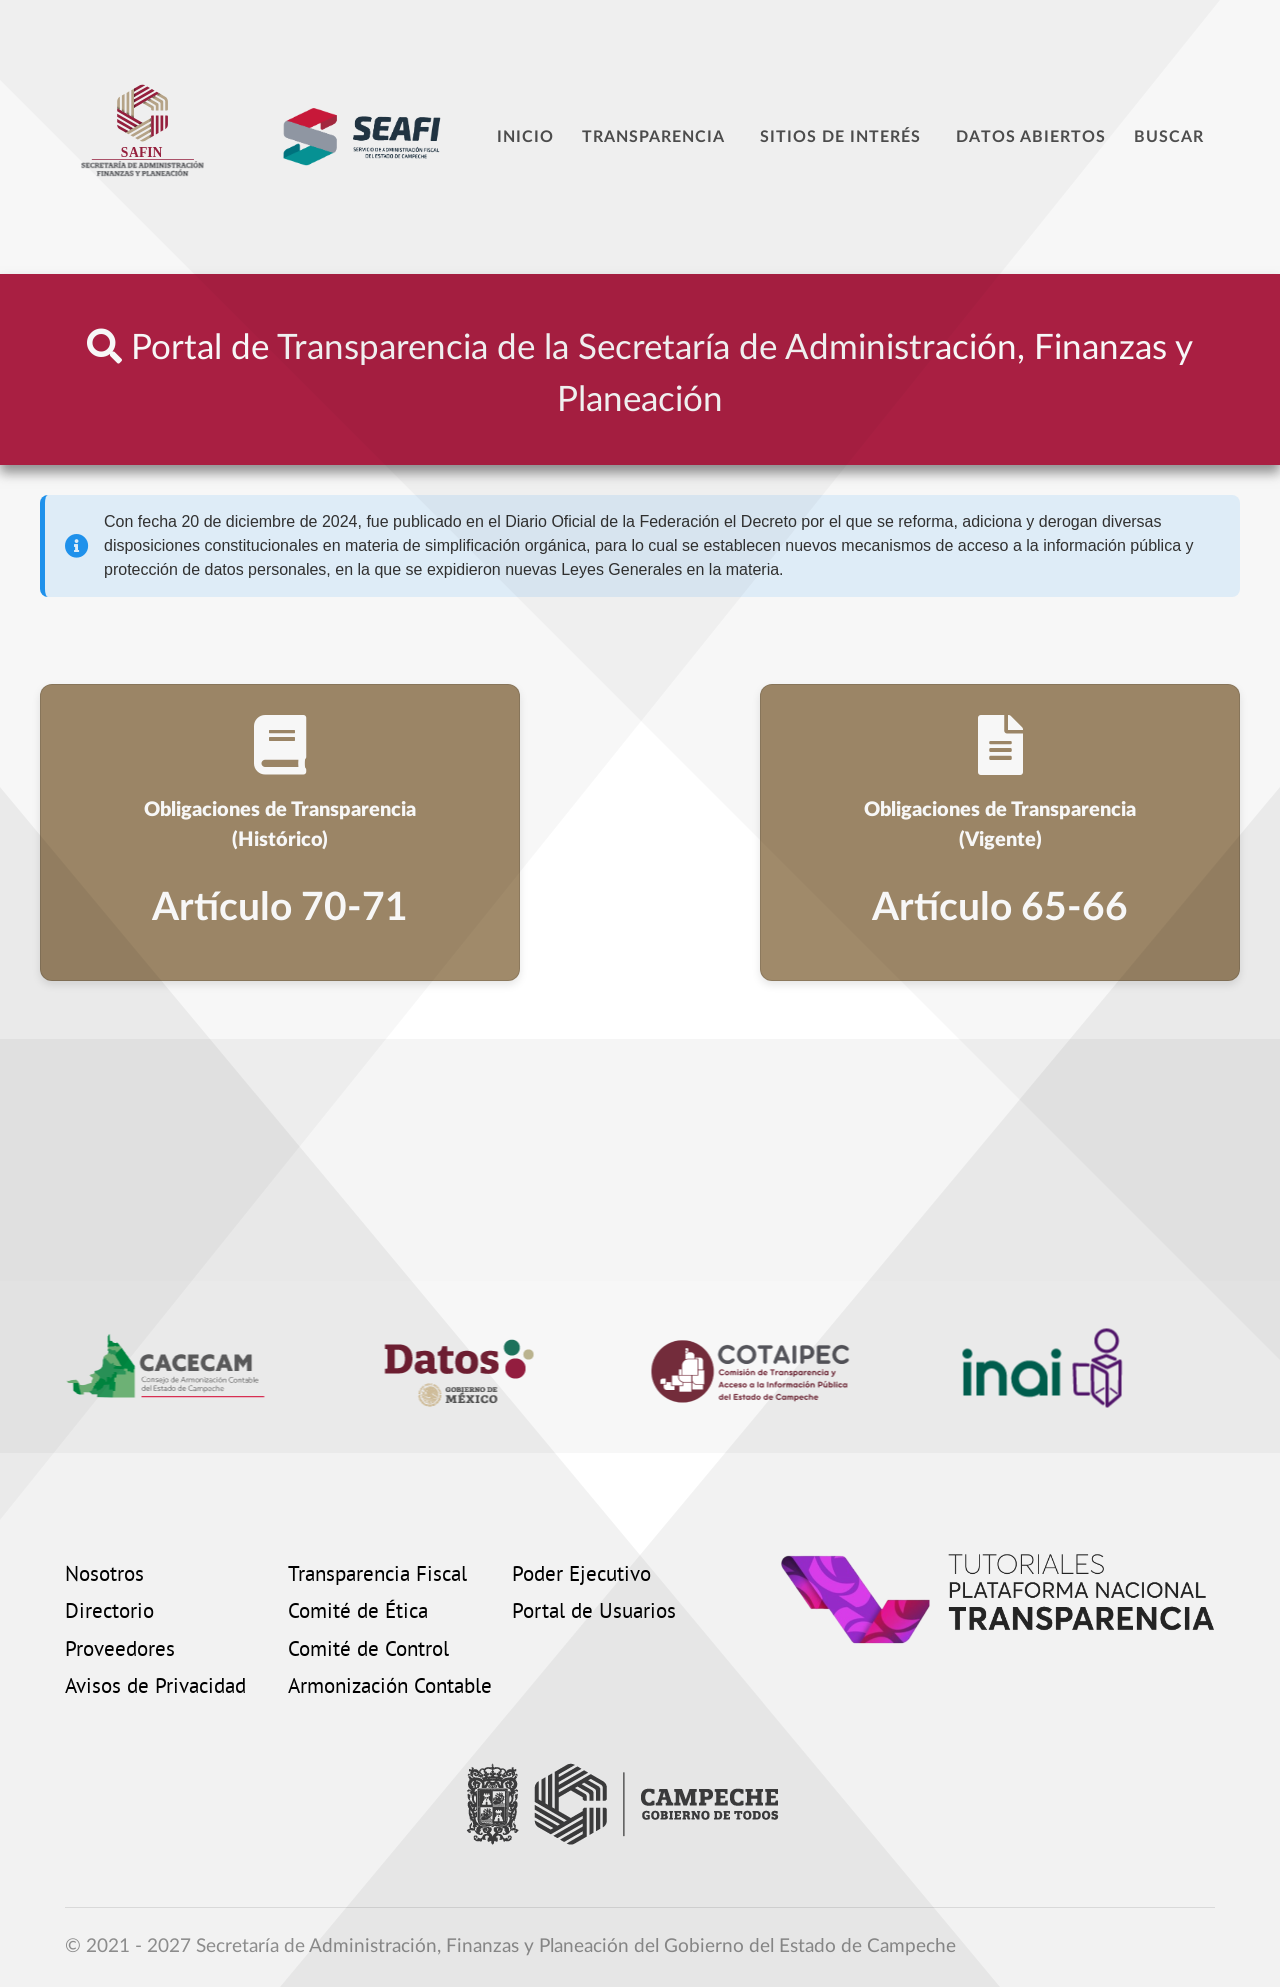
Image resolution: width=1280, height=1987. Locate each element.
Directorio (109, 1613)
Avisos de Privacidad (155, 1688)
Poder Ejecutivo (581, 1576)
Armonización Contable (390, 1688)
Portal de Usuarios (594, 1613)
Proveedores (120, 1651)
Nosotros (104, 1576)
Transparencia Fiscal (377, 1576)
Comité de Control (368, 1651)
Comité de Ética (358, 1613)
